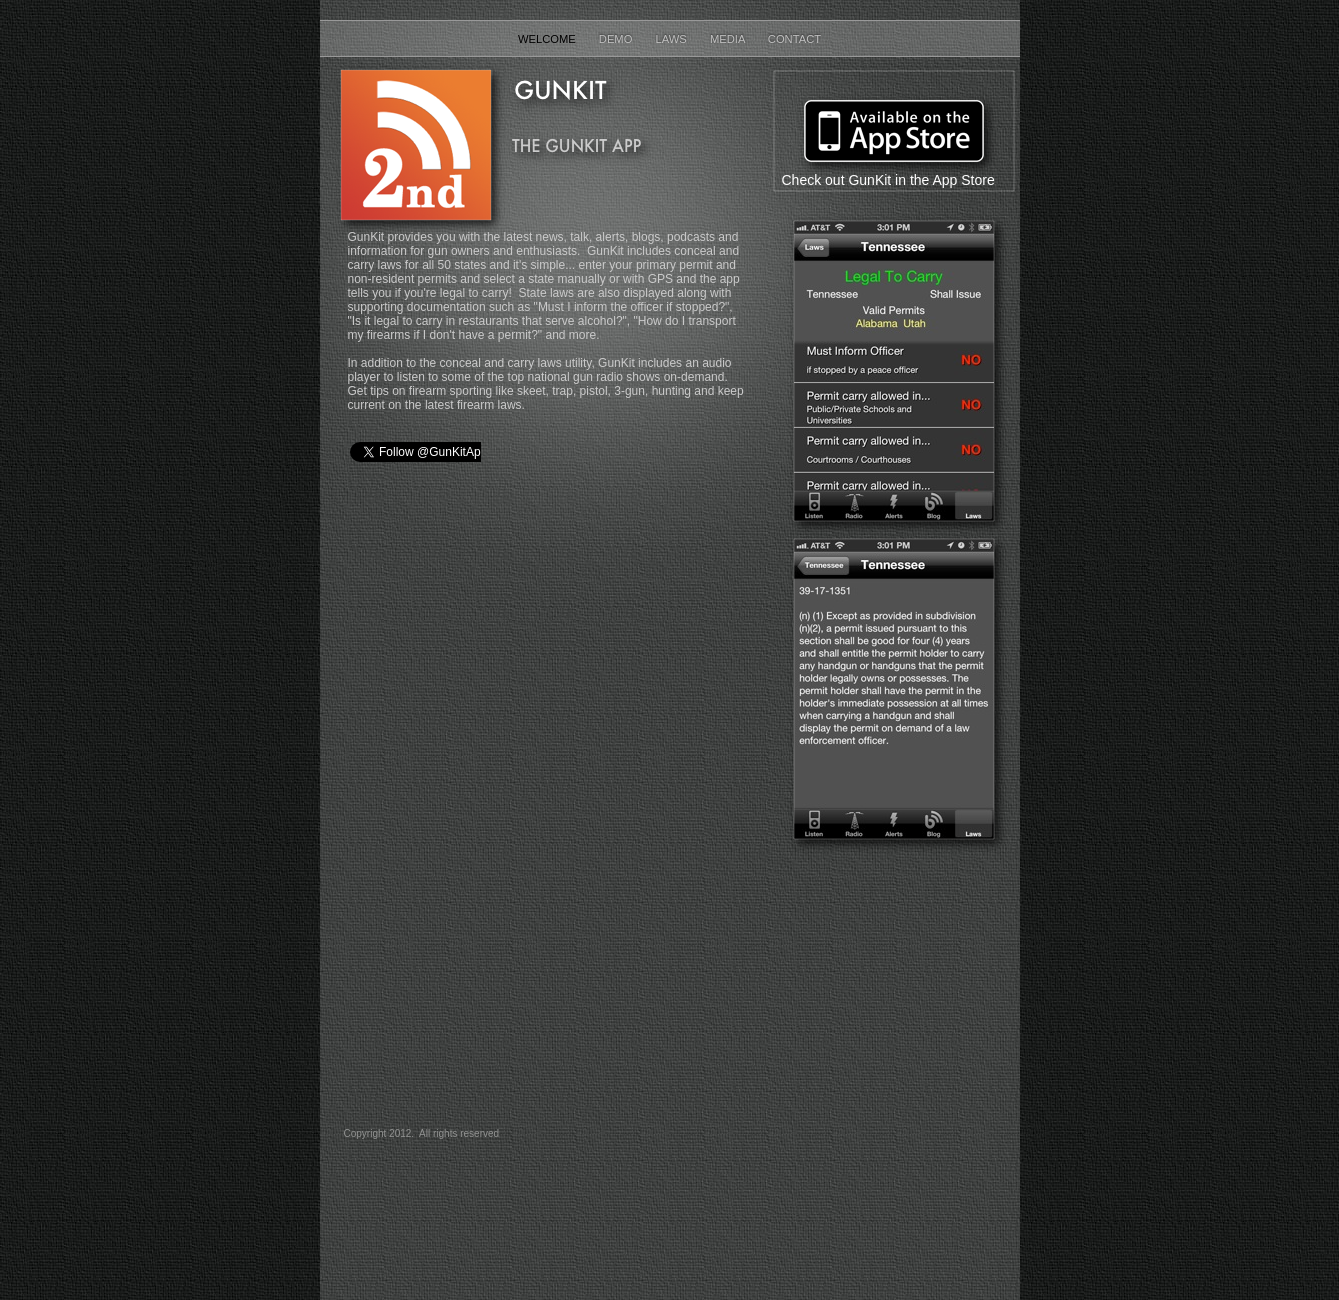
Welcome (548, 39)
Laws (673, 39)
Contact (794, 39)
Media (729, 39)
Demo (617, 39)
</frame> (549, 799)
